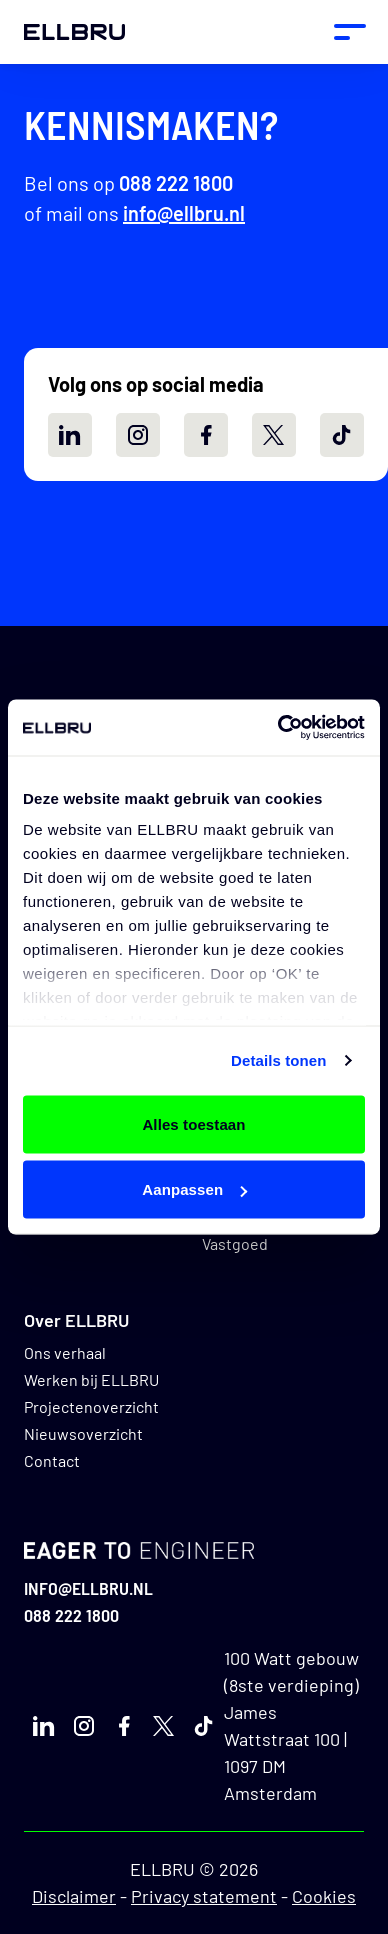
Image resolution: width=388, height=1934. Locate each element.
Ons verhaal (65, 1352)
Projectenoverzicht (91, 1406)
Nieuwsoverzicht (83, 1433)
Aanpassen (194, 1189)
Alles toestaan (193, 1123)
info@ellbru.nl (184, 213)
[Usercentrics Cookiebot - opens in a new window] (278, 728)
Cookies (324, 1896)
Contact (52, 1460)
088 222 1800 (176, 183)
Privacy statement (204, 1896)
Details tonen (278, 1060)
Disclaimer (74, 1896)
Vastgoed (235, 1243)
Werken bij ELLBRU (91, 1379)
